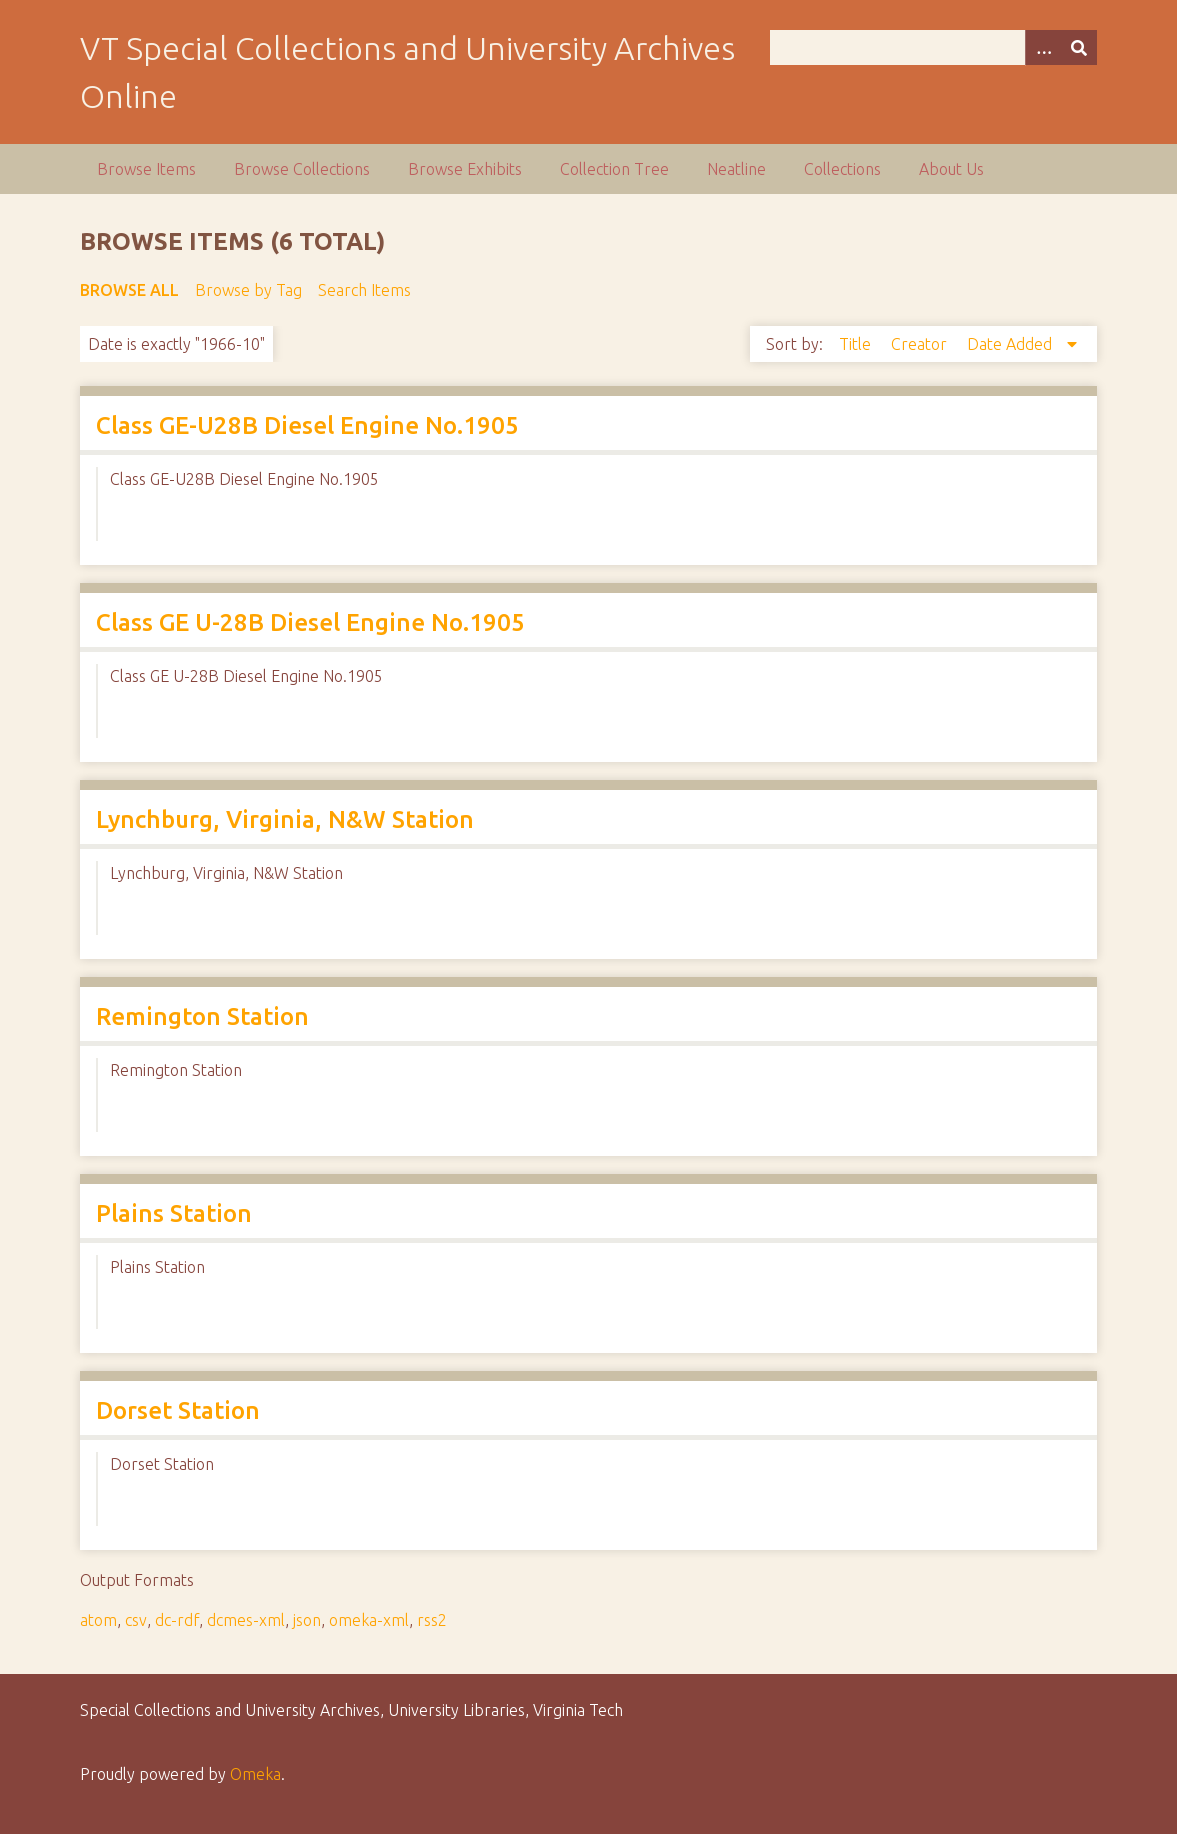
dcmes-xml (246, 1620)
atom (98, 1620)
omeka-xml (369, 1620)
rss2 (432, 1620)
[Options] (1043, 47)
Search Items (364, 290)
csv (136, 1620)
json (307, 1620)
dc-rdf (177, 1620)
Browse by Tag (248, 290)
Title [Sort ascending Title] (857, 344)
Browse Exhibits (465, 169)
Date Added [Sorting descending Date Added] (1011, 344)
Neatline (736, 169)
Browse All (129, 290)
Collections (842, 169)
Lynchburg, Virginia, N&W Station (285, 819)
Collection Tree (614, 169)
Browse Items (146, 169)
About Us (951, 169)
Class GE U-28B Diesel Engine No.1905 (310, 622)
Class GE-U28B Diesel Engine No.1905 (307, 425)
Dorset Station (178, 1410)
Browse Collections (302, 169)
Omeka (255, 1774)
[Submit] (1079, 47)
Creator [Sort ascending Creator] (921, 344)
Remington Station (202, 1016)
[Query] (934, 47)
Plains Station (174, 1213)
